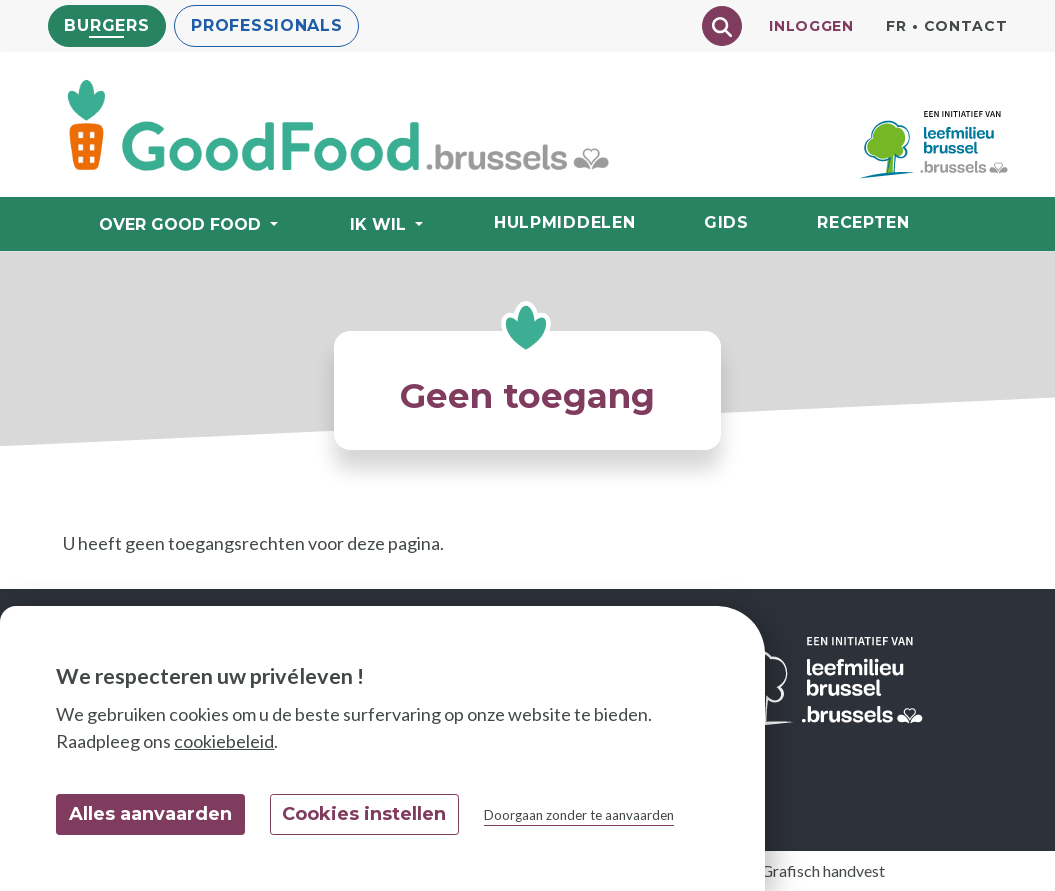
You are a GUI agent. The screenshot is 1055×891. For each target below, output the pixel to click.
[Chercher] (722, 26)
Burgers (107, 25)
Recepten (863, 222)
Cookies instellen (364, 814)
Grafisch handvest (823, 870)
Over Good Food (182, 224)
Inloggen (811, 26)
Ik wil (380, 224)
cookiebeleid (224, 741)
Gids (726, 222)
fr (896, 26)
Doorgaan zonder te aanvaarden (579, 815)
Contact (966, 26)
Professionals (266, 25)
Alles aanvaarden (150, 814)
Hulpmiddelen (564, 222)
